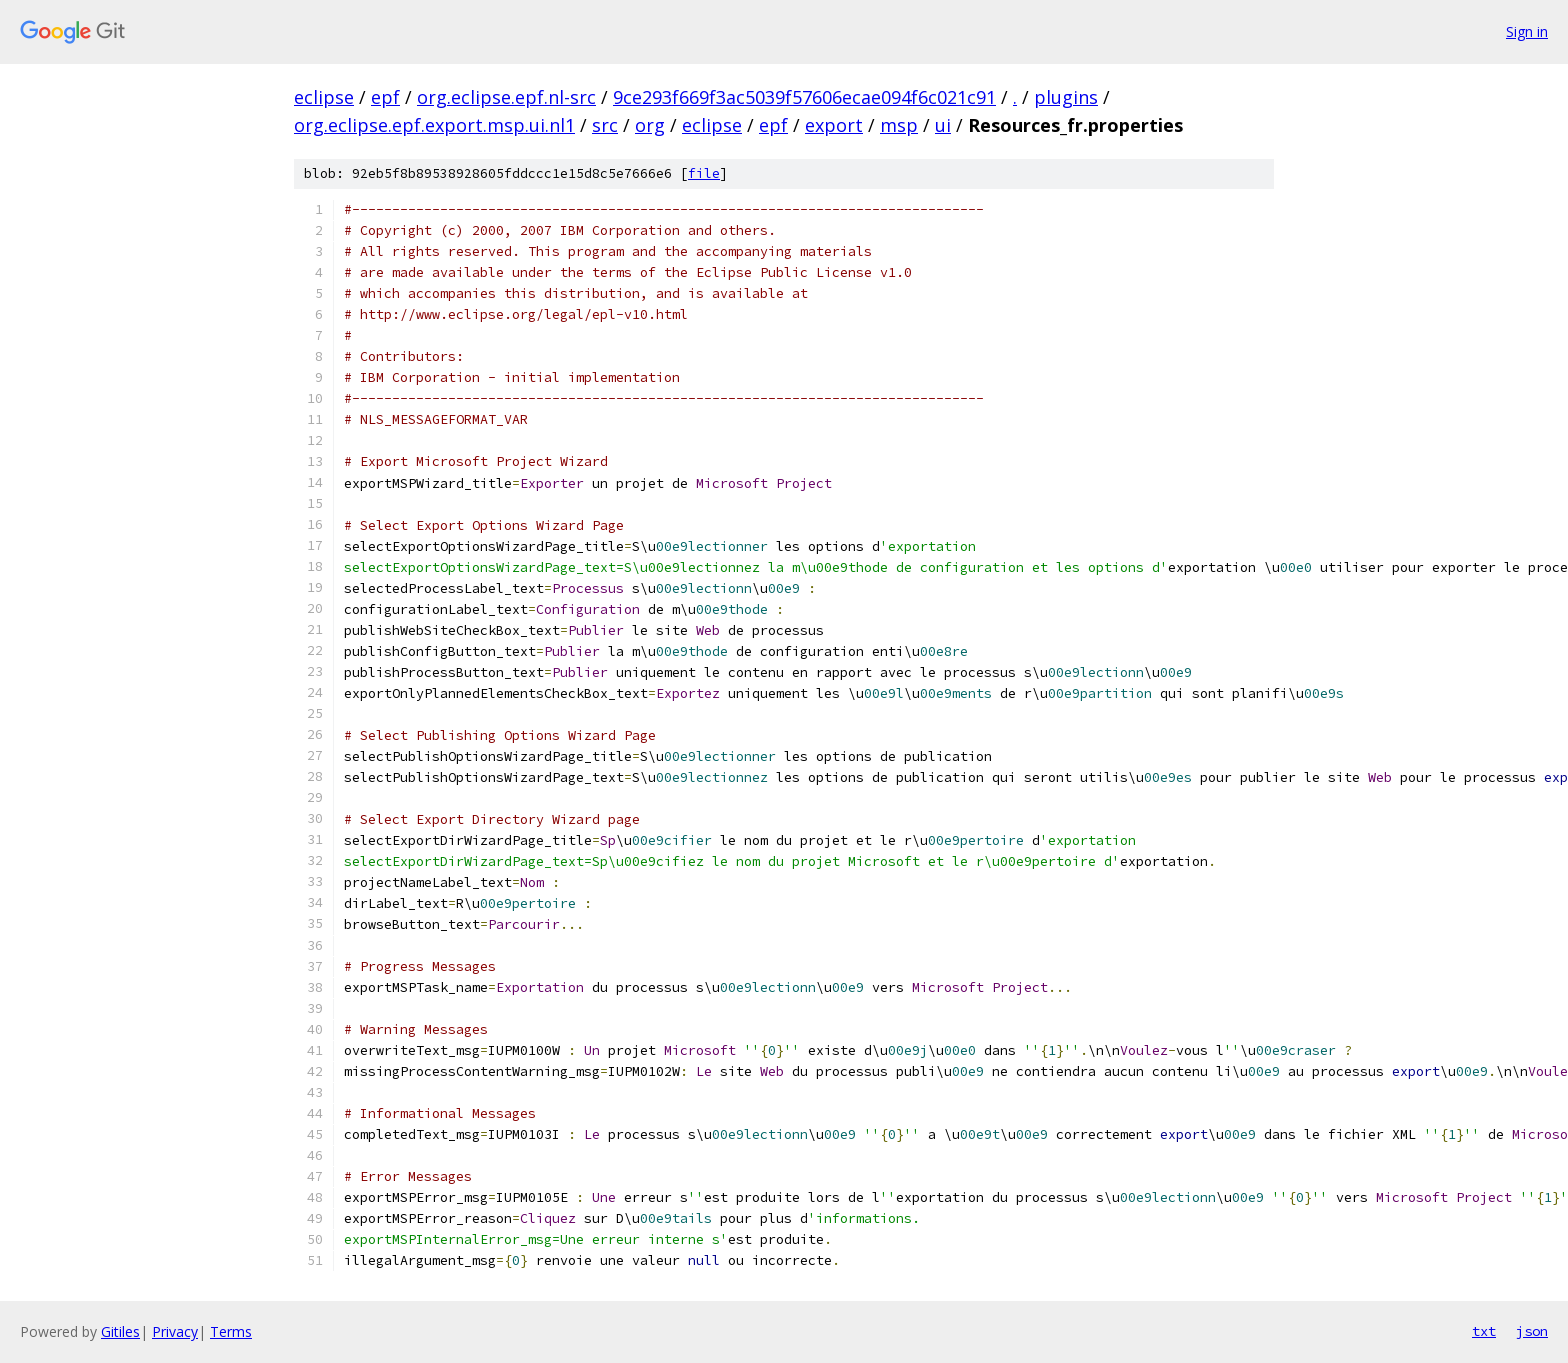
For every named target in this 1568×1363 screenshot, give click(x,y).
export (834, 125)
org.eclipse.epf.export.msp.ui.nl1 (434, 125)
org (650, 125)
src (605, 125)
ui (943, 125)
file (704, 173)
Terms (231, 1331)
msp (899, 125)
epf (385, 97)
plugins (1066, 97)
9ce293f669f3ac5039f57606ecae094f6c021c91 (804, 97)
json (1532, 1331)
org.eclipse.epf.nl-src (506, 97)
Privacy (175, 1331)
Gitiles (120, 1331)
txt (1484, 1331)
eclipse (324, 97)
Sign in (1527, 31)
